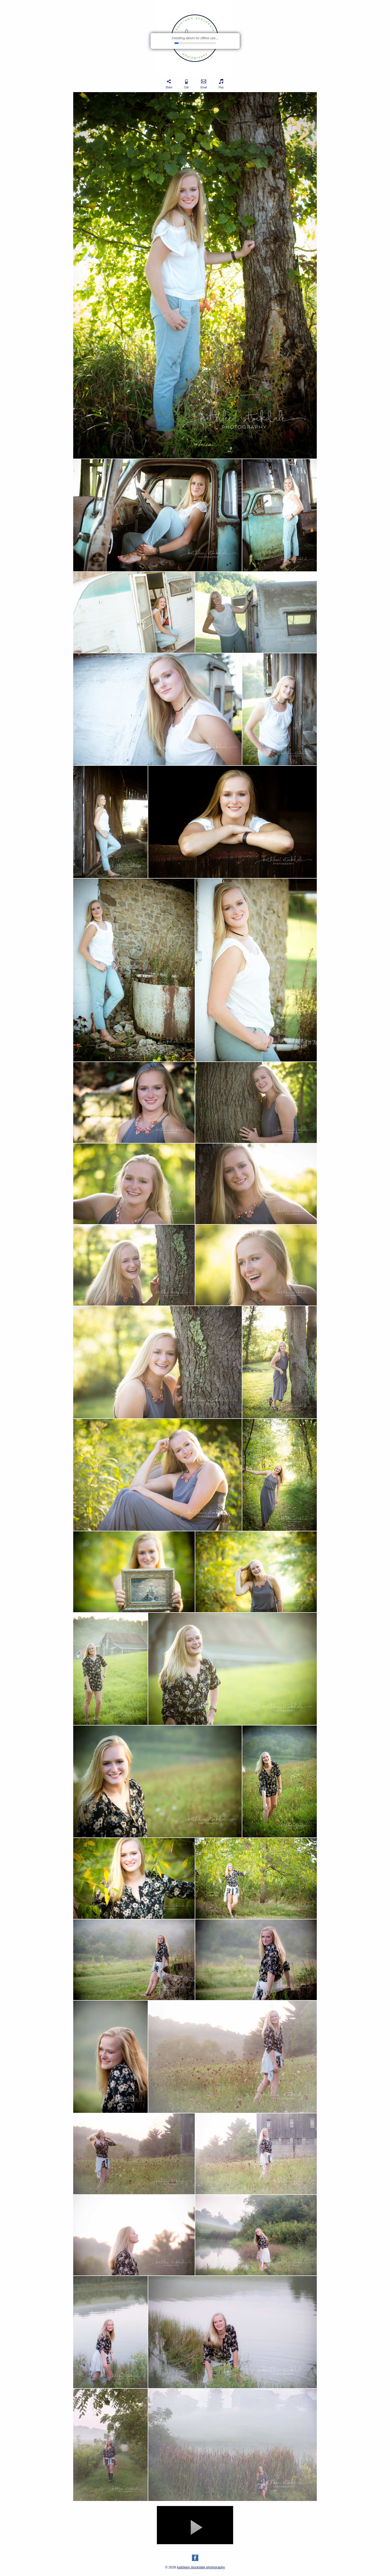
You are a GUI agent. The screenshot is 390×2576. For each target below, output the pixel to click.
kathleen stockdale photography (201, 2567)
